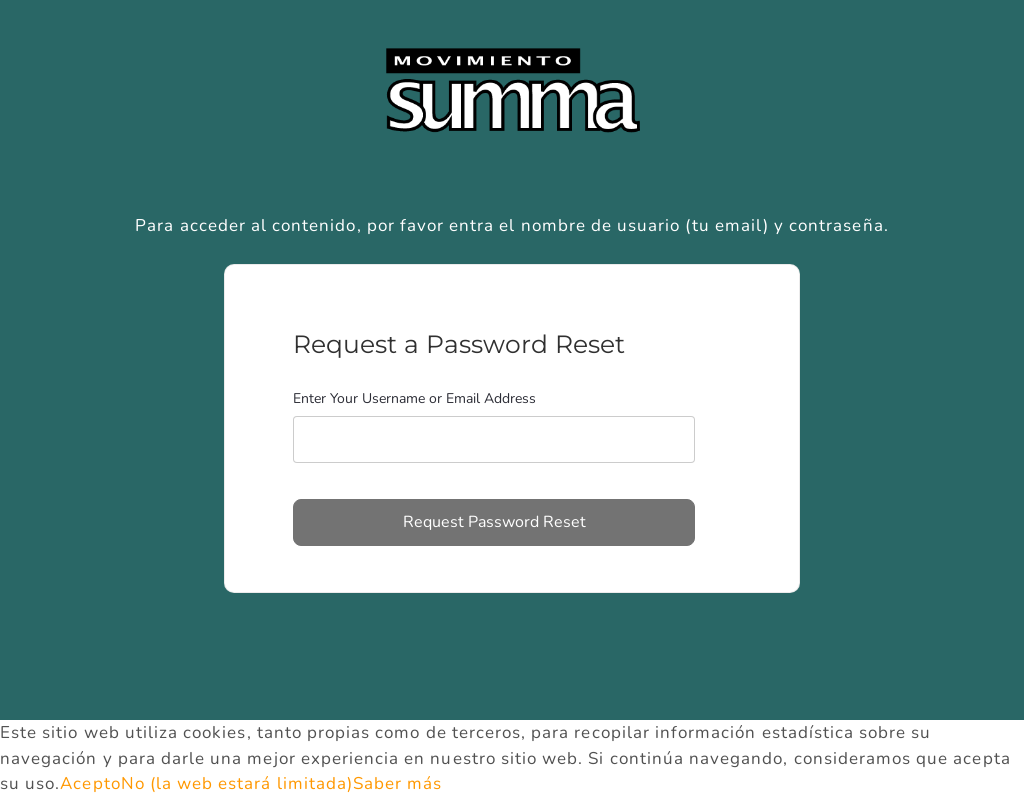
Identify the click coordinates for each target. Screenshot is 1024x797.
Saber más (397, 783)
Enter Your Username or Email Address (414, 398)
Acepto (90, 783)
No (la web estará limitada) (237, 783)
